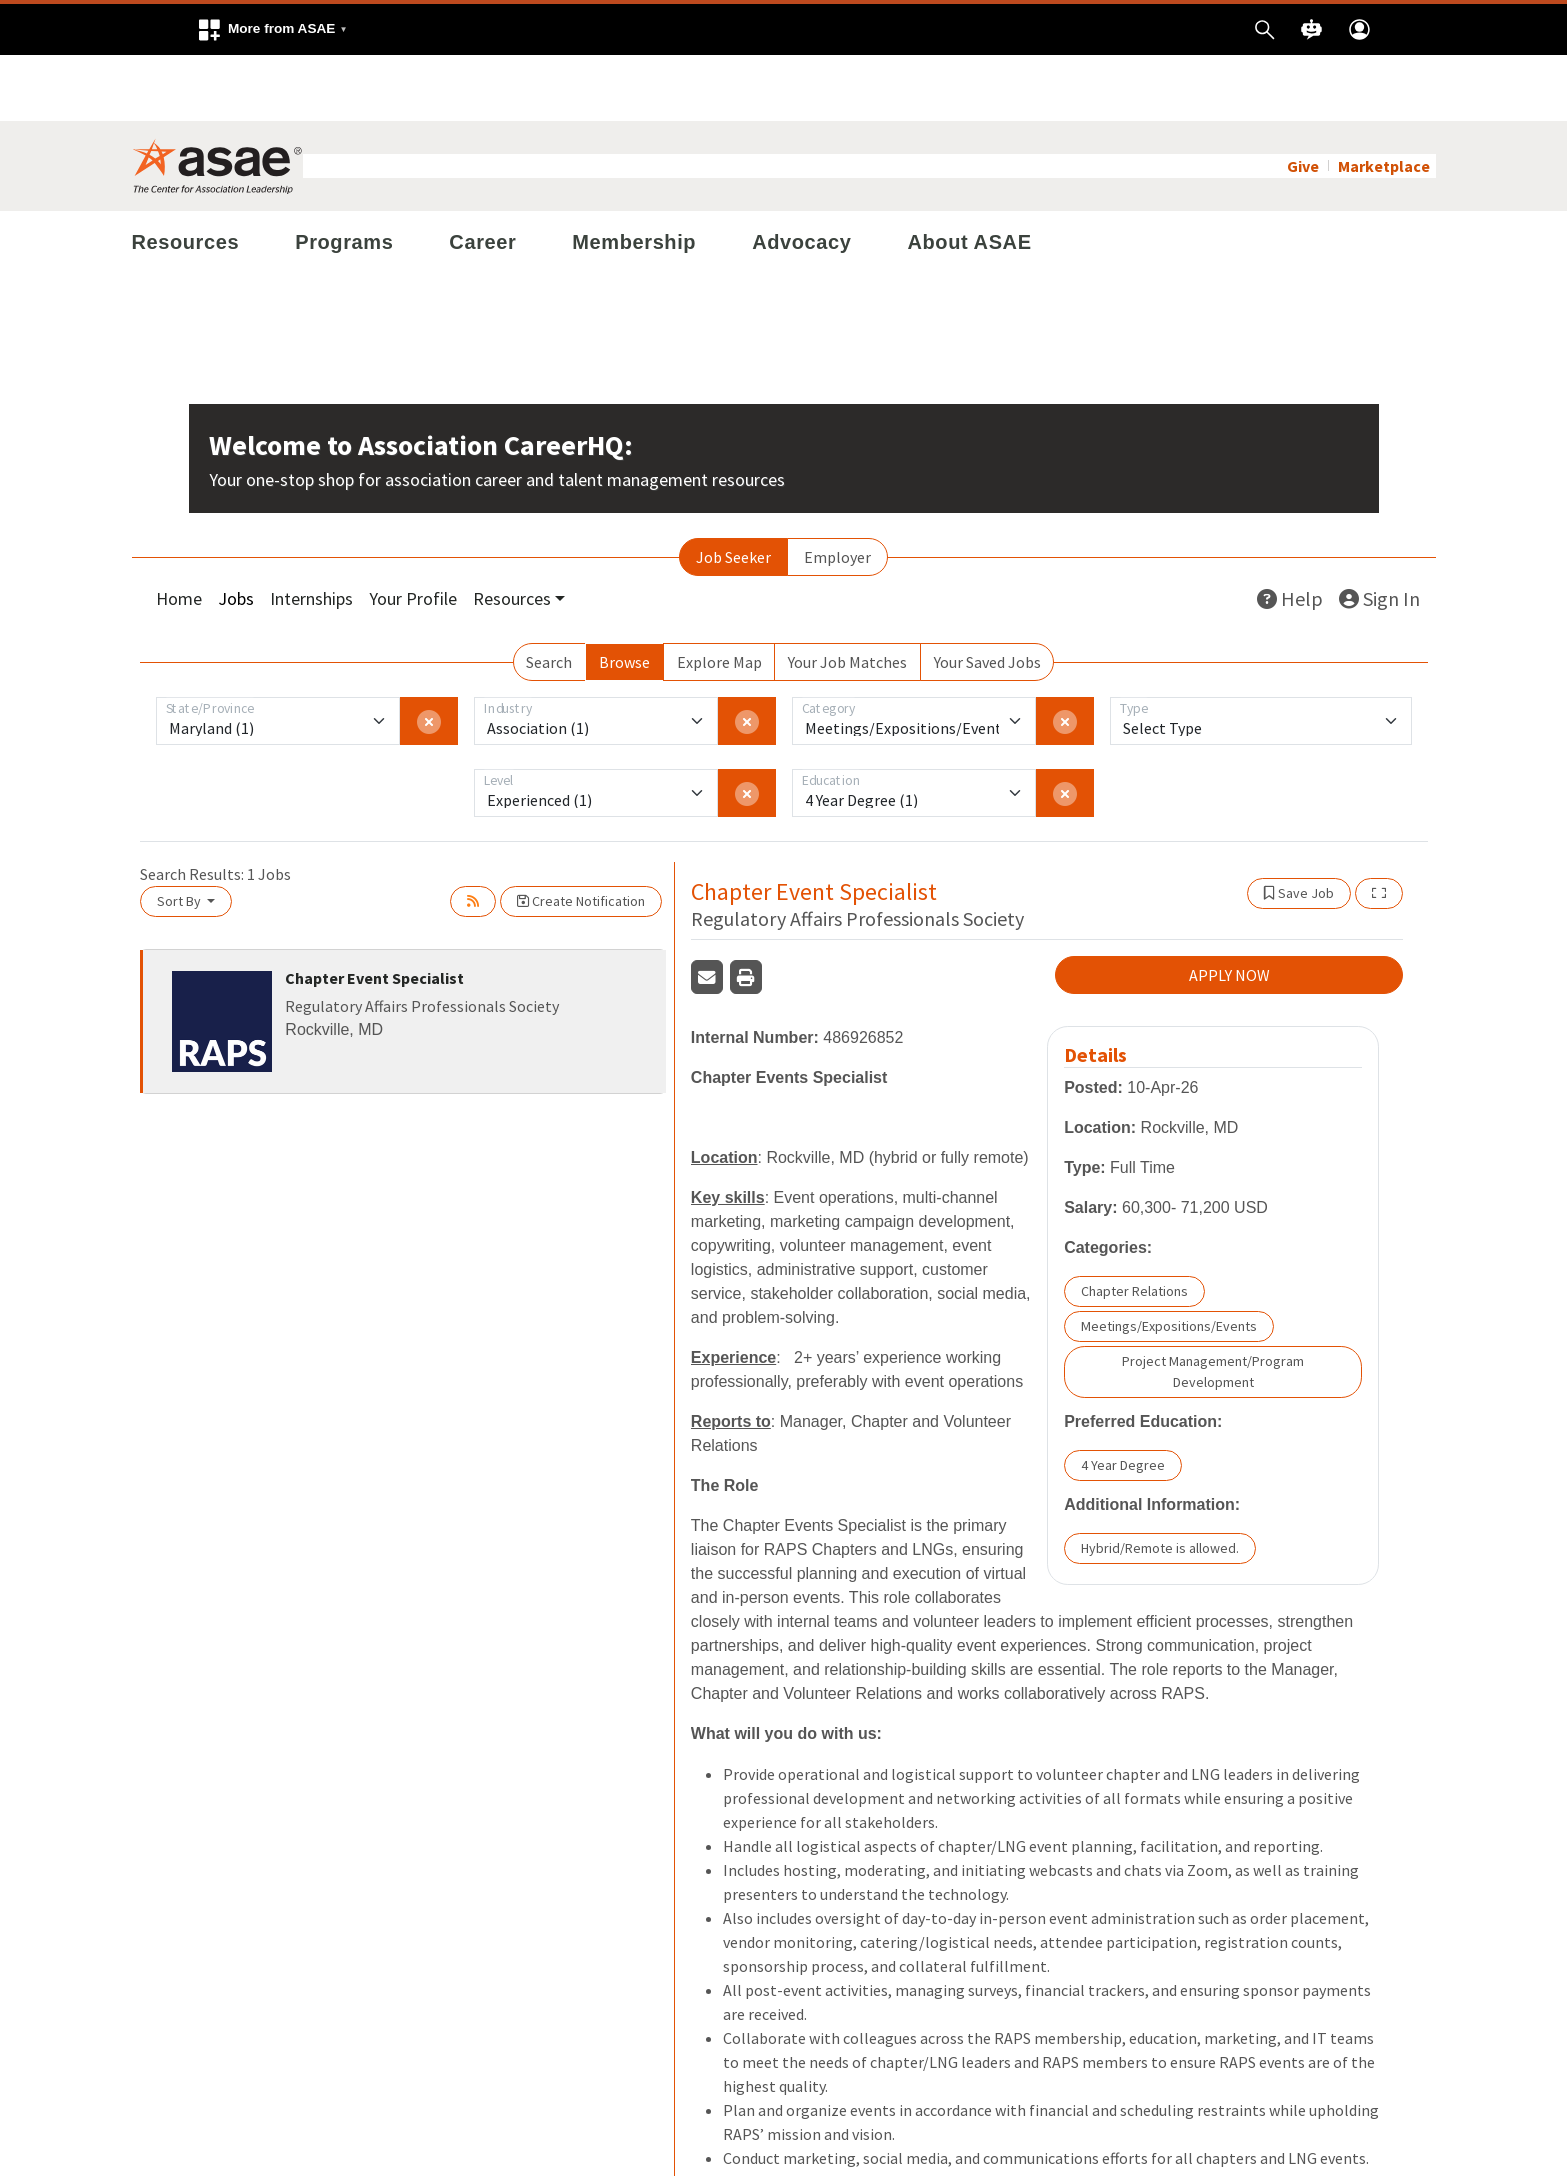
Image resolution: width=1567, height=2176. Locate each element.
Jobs (236, 532)
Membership (634, 176)
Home (179, 532)
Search (549, 596)
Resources (186, 176)
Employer (837, 491)
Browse (624, 596)
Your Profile (413, 532)
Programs (344, 176)
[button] (272, 29)
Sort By (180, 835)
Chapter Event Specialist (374, 912)
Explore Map (719, 596)
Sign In (1379, 532)
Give (1303, 100)
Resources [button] (512, 532)
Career (482, 176)
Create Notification (581, 835)
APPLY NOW (1229, 909)
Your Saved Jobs (987, 596)
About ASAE (969, 176)
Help (1290, 532)
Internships (311, 532)
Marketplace (1384, 100)
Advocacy (801, 176)
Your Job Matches (847, 596)
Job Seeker (733, 491)
